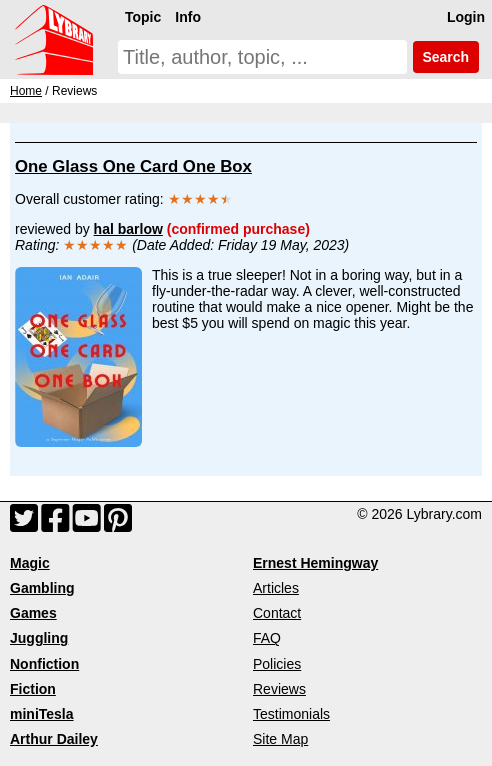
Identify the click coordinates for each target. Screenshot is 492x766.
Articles (276, 588)
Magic (30, 563)
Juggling (39, 638)
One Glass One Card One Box (133, 166)
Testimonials (291, 714)
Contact (277, 613)
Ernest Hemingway (315, 563)
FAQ (267, 638)
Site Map (280, 739)
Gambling (42, 588)
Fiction (33, 689)
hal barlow (128, 229)
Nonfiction (44, 664)
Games (33, 613)
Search (446, 57)
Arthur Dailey (54, 739)
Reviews (279, 689)
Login (466, 17)
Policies (277, 664)
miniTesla (42, 714)
